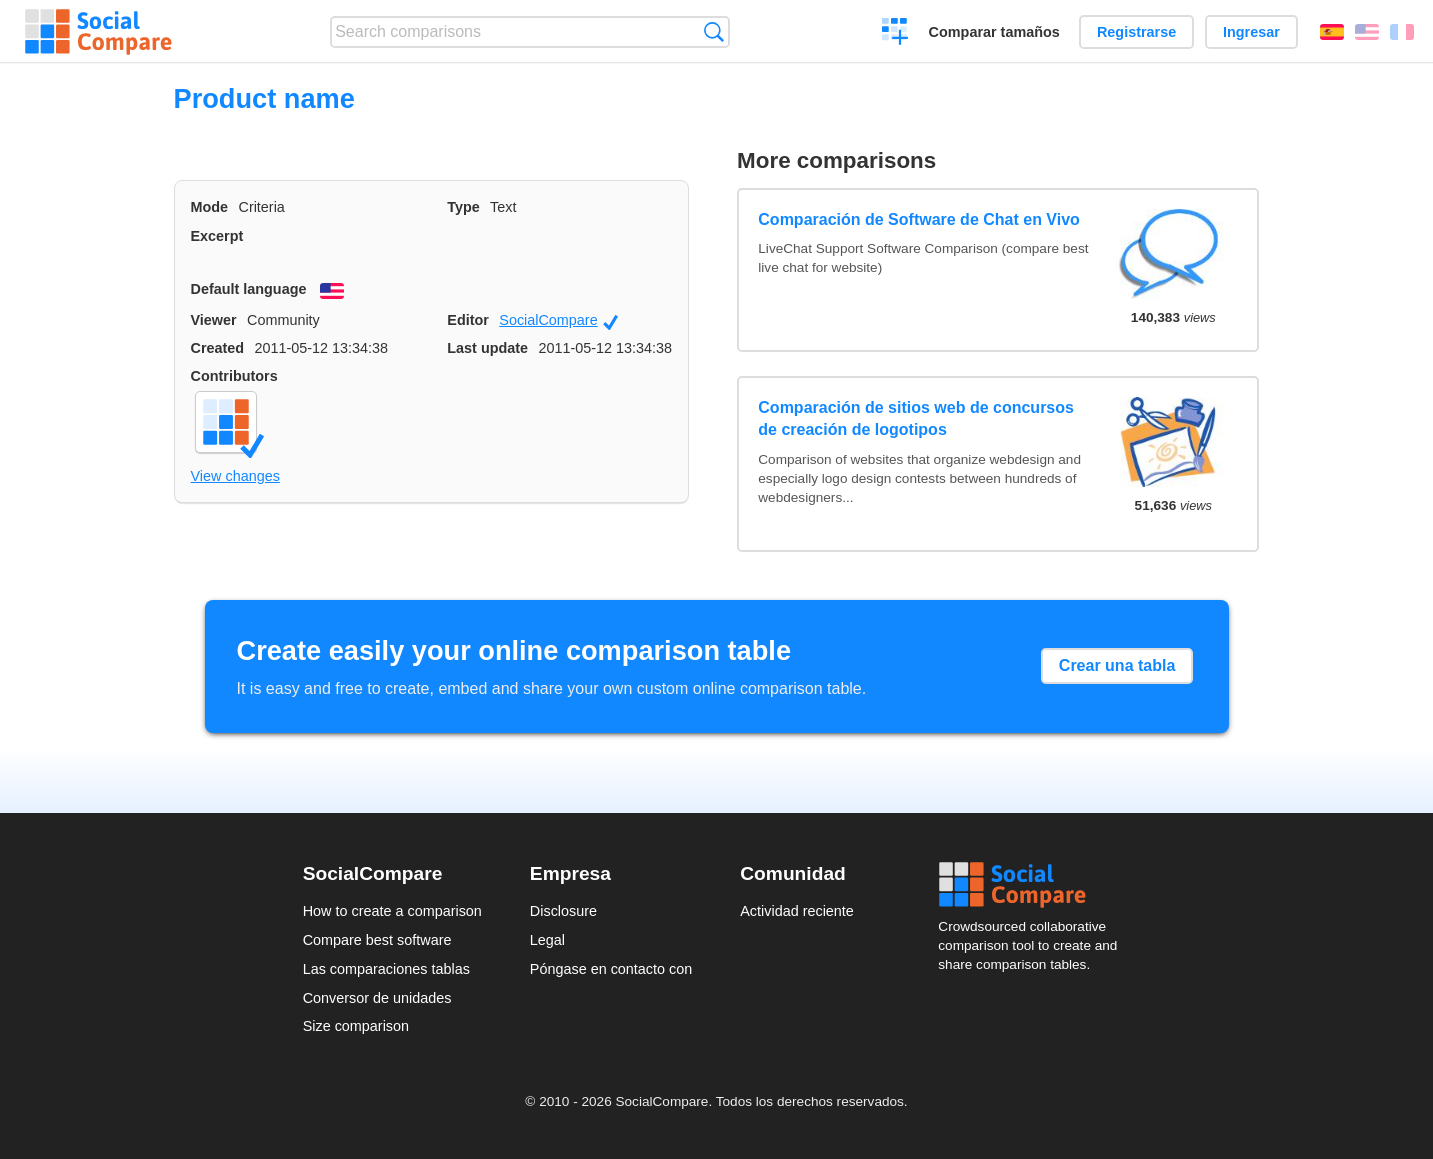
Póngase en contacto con (611, 969)
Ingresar (1251, 32)
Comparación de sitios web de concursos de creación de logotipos (916, 418)
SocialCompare (558, 321)
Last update (487, 348)
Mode (210, 207)
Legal (547, 940)
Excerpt (217, 236)
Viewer (214, 320)
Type (463, 207)
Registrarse (1136, 32)
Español (1332, 32)
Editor (468, 320)
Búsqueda (713, 31)
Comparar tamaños (994, 32)
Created (218, 348)
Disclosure (563, 911)
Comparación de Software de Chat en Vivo (919, 219)
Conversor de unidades (377, 998)
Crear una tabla (1117, 665)
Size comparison (356, 1026)
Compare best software (377, 940)
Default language (249, 289)
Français (1402, 32)
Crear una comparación (895, 34)
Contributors (234, 376)
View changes (235, 476)
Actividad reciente (797, 911)
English (1367, 32)
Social (1034, 885)
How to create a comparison (392, 911)
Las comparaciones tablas (386, 969)
